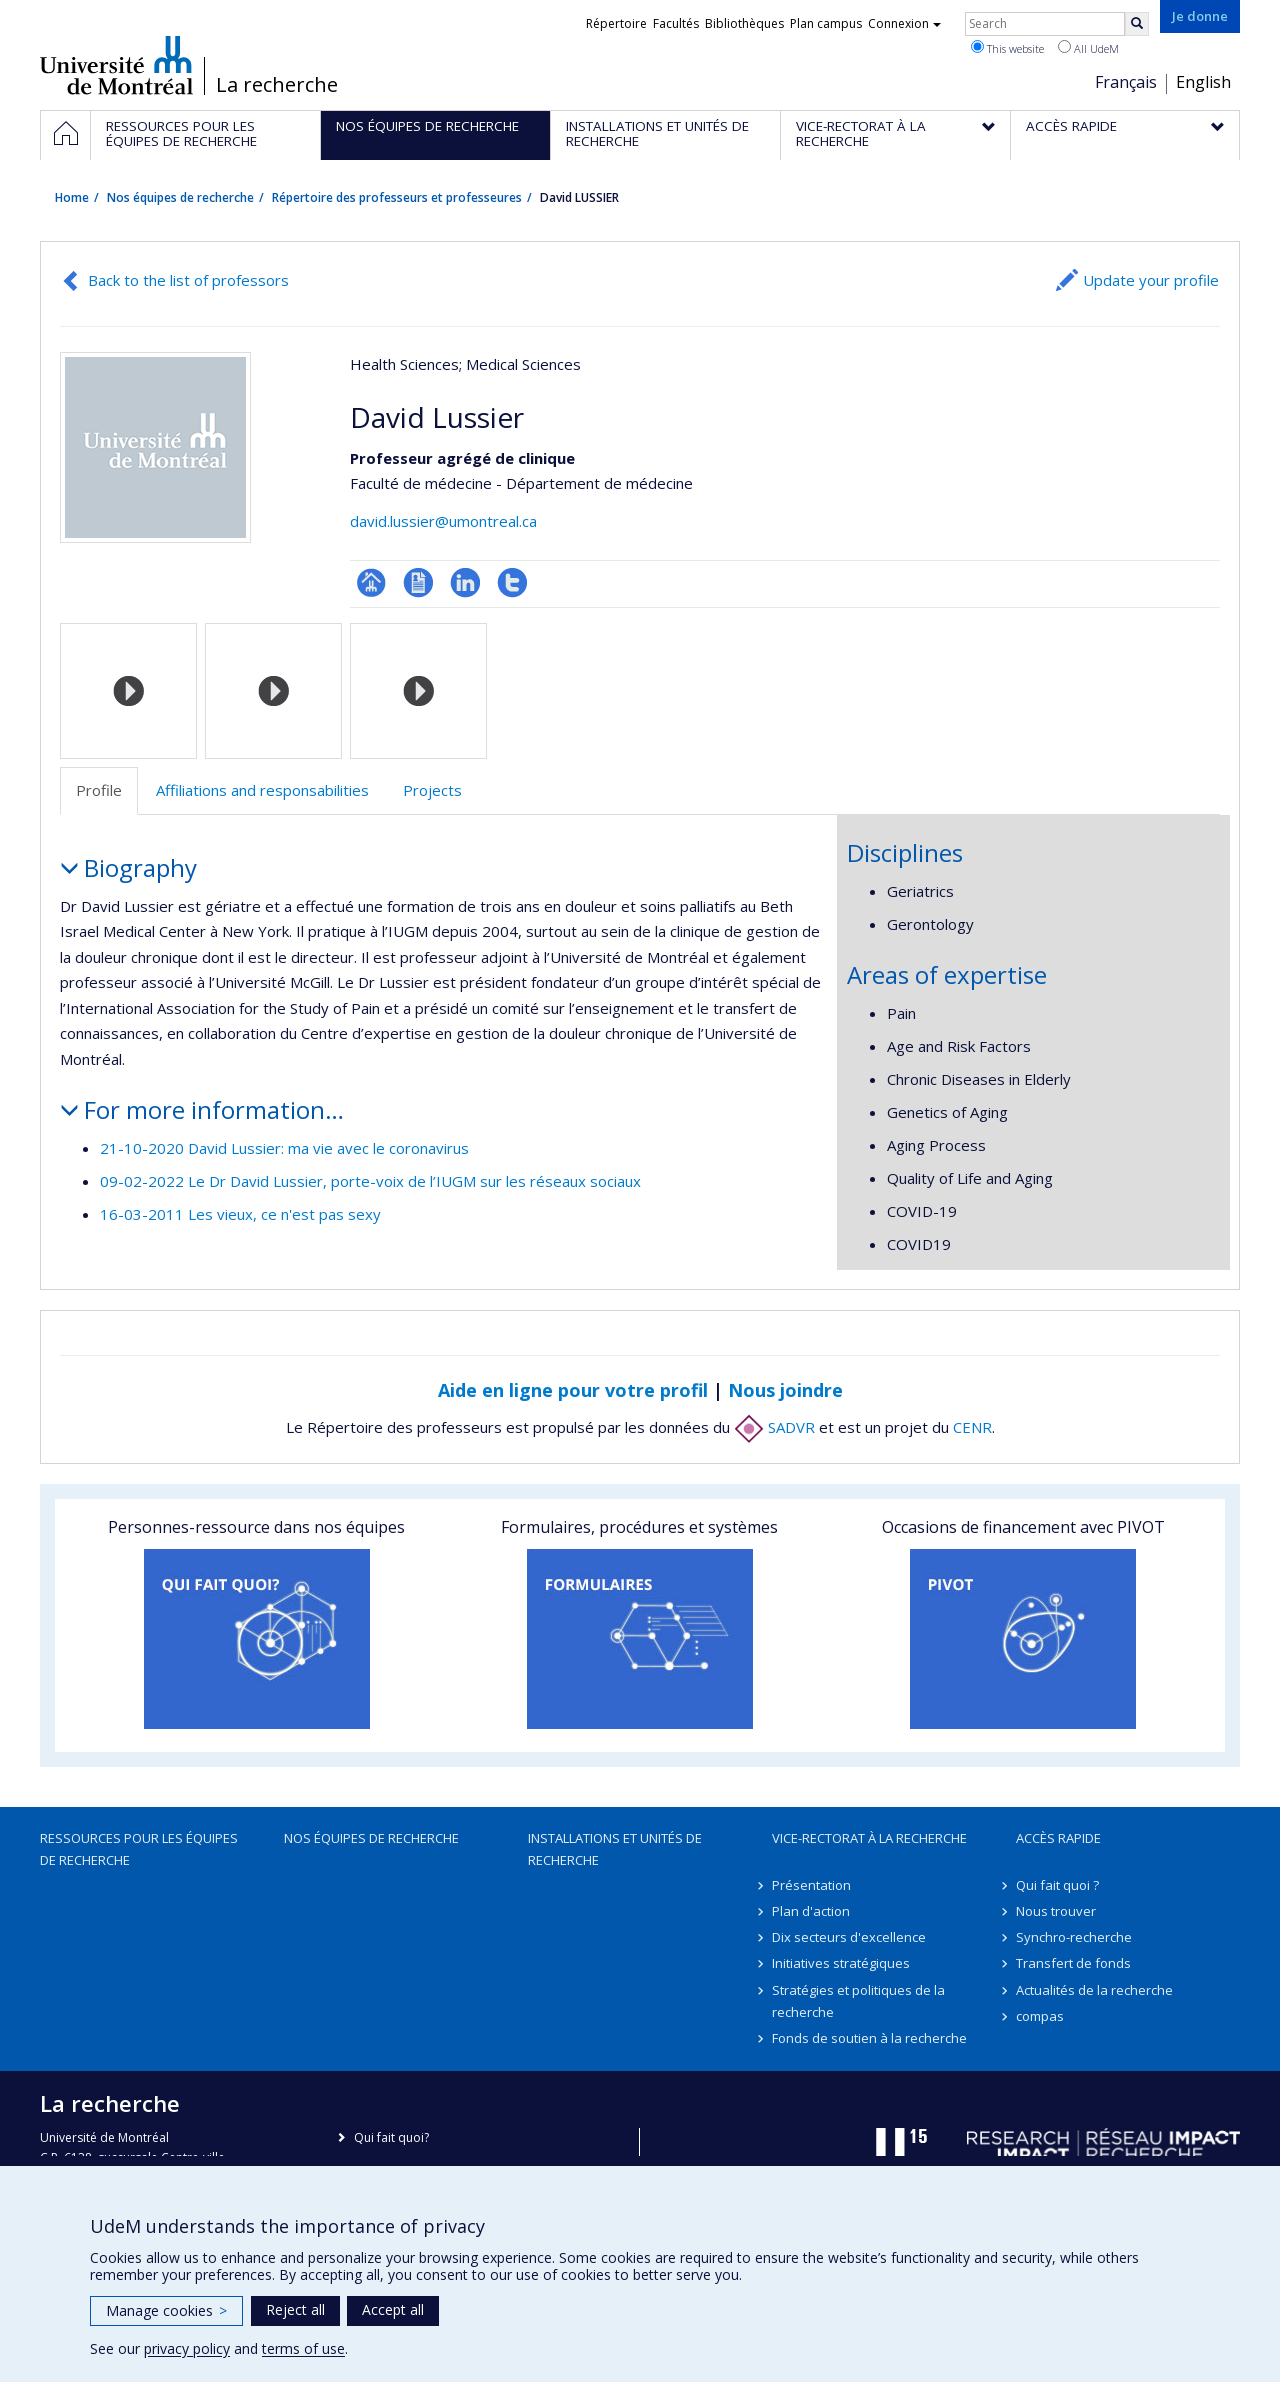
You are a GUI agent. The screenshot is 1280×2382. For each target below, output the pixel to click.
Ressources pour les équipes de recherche (139, 1849)
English (1203, 82)
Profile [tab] (99, 790)
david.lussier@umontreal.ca (443, 521)
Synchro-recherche (1074, 1937)
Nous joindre (785, 1390)
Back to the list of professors (188, 280)
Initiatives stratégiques (841, 1963)
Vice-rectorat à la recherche (869, 1838)
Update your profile (1151, 280)
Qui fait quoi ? (1057, 1885)
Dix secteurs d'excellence (849, 1937)
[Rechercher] (1137, 24)
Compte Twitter (512, 582)
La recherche (277, 85)
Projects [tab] (432, 790)
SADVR (774, 1427)
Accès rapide (1058, 1838)
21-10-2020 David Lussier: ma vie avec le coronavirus (284, 1148)
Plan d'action (811, 1911)
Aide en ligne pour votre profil (573, 1390)
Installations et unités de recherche (615, 1849)
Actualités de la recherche (1094, 1990)
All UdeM (1088, 48)
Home (72, 197)
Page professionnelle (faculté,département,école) (371, 582)
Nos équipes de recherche (180, 197)
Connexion (904, 23)
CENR (972, 1427)
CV (418, 582)
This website (1007, 48)
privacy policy (187, 2348)
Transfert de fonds (1073, 1963)
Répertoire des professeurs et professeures (397, 197)
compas (1040, 2016)
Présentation (811, 1885)
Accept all (393, 2309)
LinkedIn (465, 582)
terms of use (303, 2348)
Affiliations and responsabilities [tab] (262, 790)
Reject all (295, 2309)
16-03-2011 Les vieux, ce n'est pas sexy (240, 1214)
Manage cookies (166, 2310)
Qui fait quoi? (391, 2137)
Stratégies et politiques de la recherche (858, 2001)
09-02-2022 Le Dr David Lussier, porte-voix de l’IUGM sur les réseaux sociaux (370, 1181)
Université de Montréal (116, 65)
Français (1126, 82)
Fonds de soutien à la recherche (869, 2038)
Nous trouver (1056, 1911)
